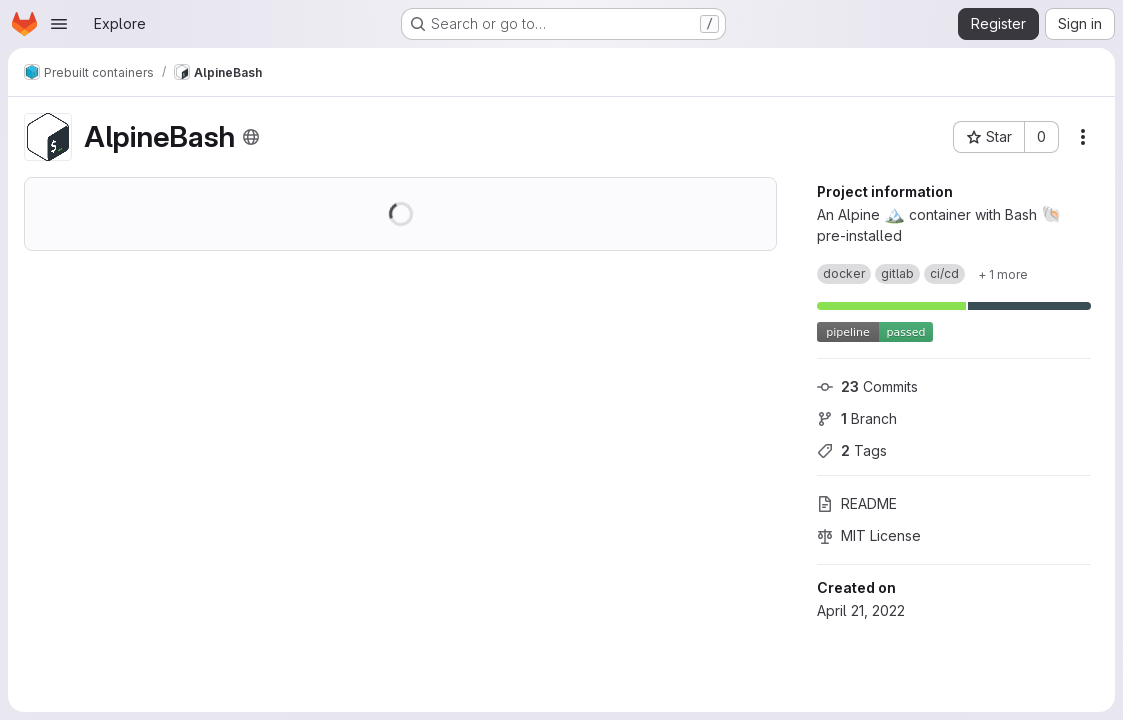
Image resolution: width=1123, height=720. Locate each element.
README (857, 503)
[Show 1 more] (1003, 274)
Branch (857, 418)
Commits (867, 386)
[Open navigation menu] (59, 24)
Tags (852, 450)
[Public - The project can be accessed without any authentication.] (251, 137)
